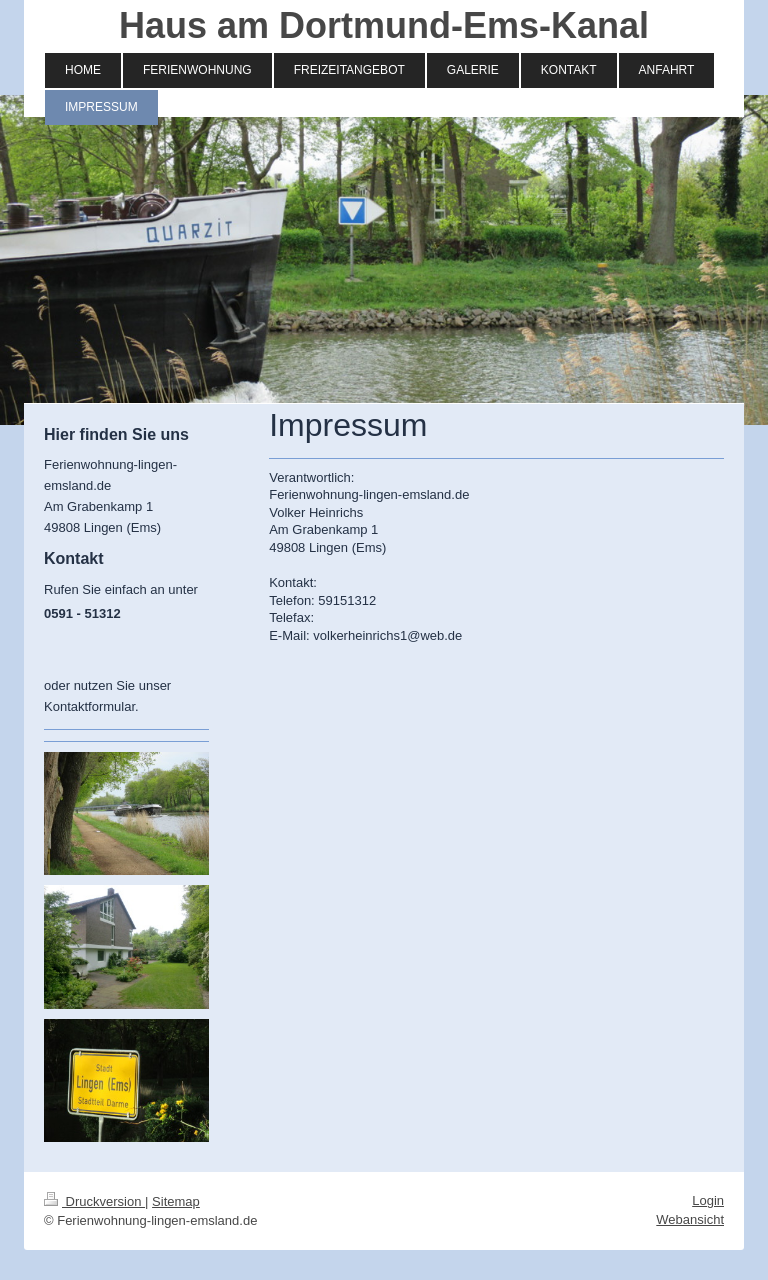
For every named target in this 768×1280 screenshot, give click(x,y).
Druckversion (94, 1201)
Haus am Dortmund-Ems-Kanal (384, 25)
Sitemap (176, 1201)
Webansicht (690, 1219)
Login (708, 1200)
